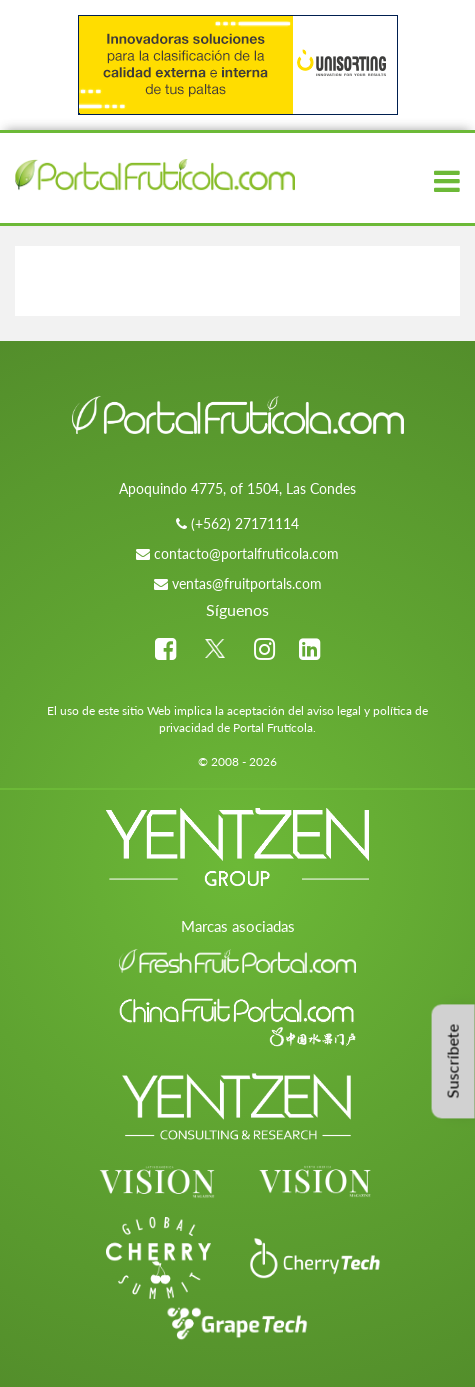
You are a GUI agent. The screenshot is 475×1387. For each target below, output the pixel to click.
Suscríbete (452, 1062)
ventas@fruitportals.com (247, 583)
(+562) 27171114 (245, 523)
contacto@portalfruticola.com (246, 553)
